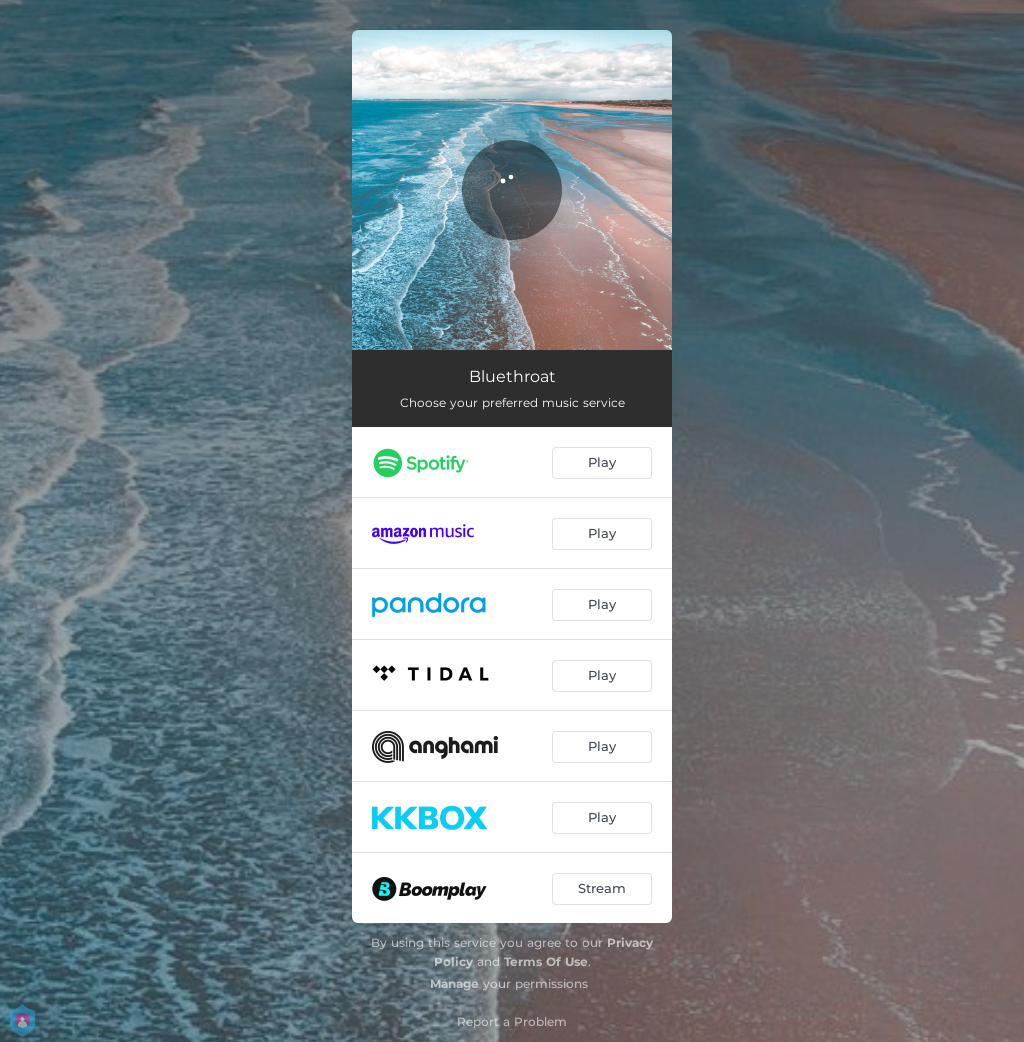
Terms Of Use (546, 961)
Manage (454, 983)
